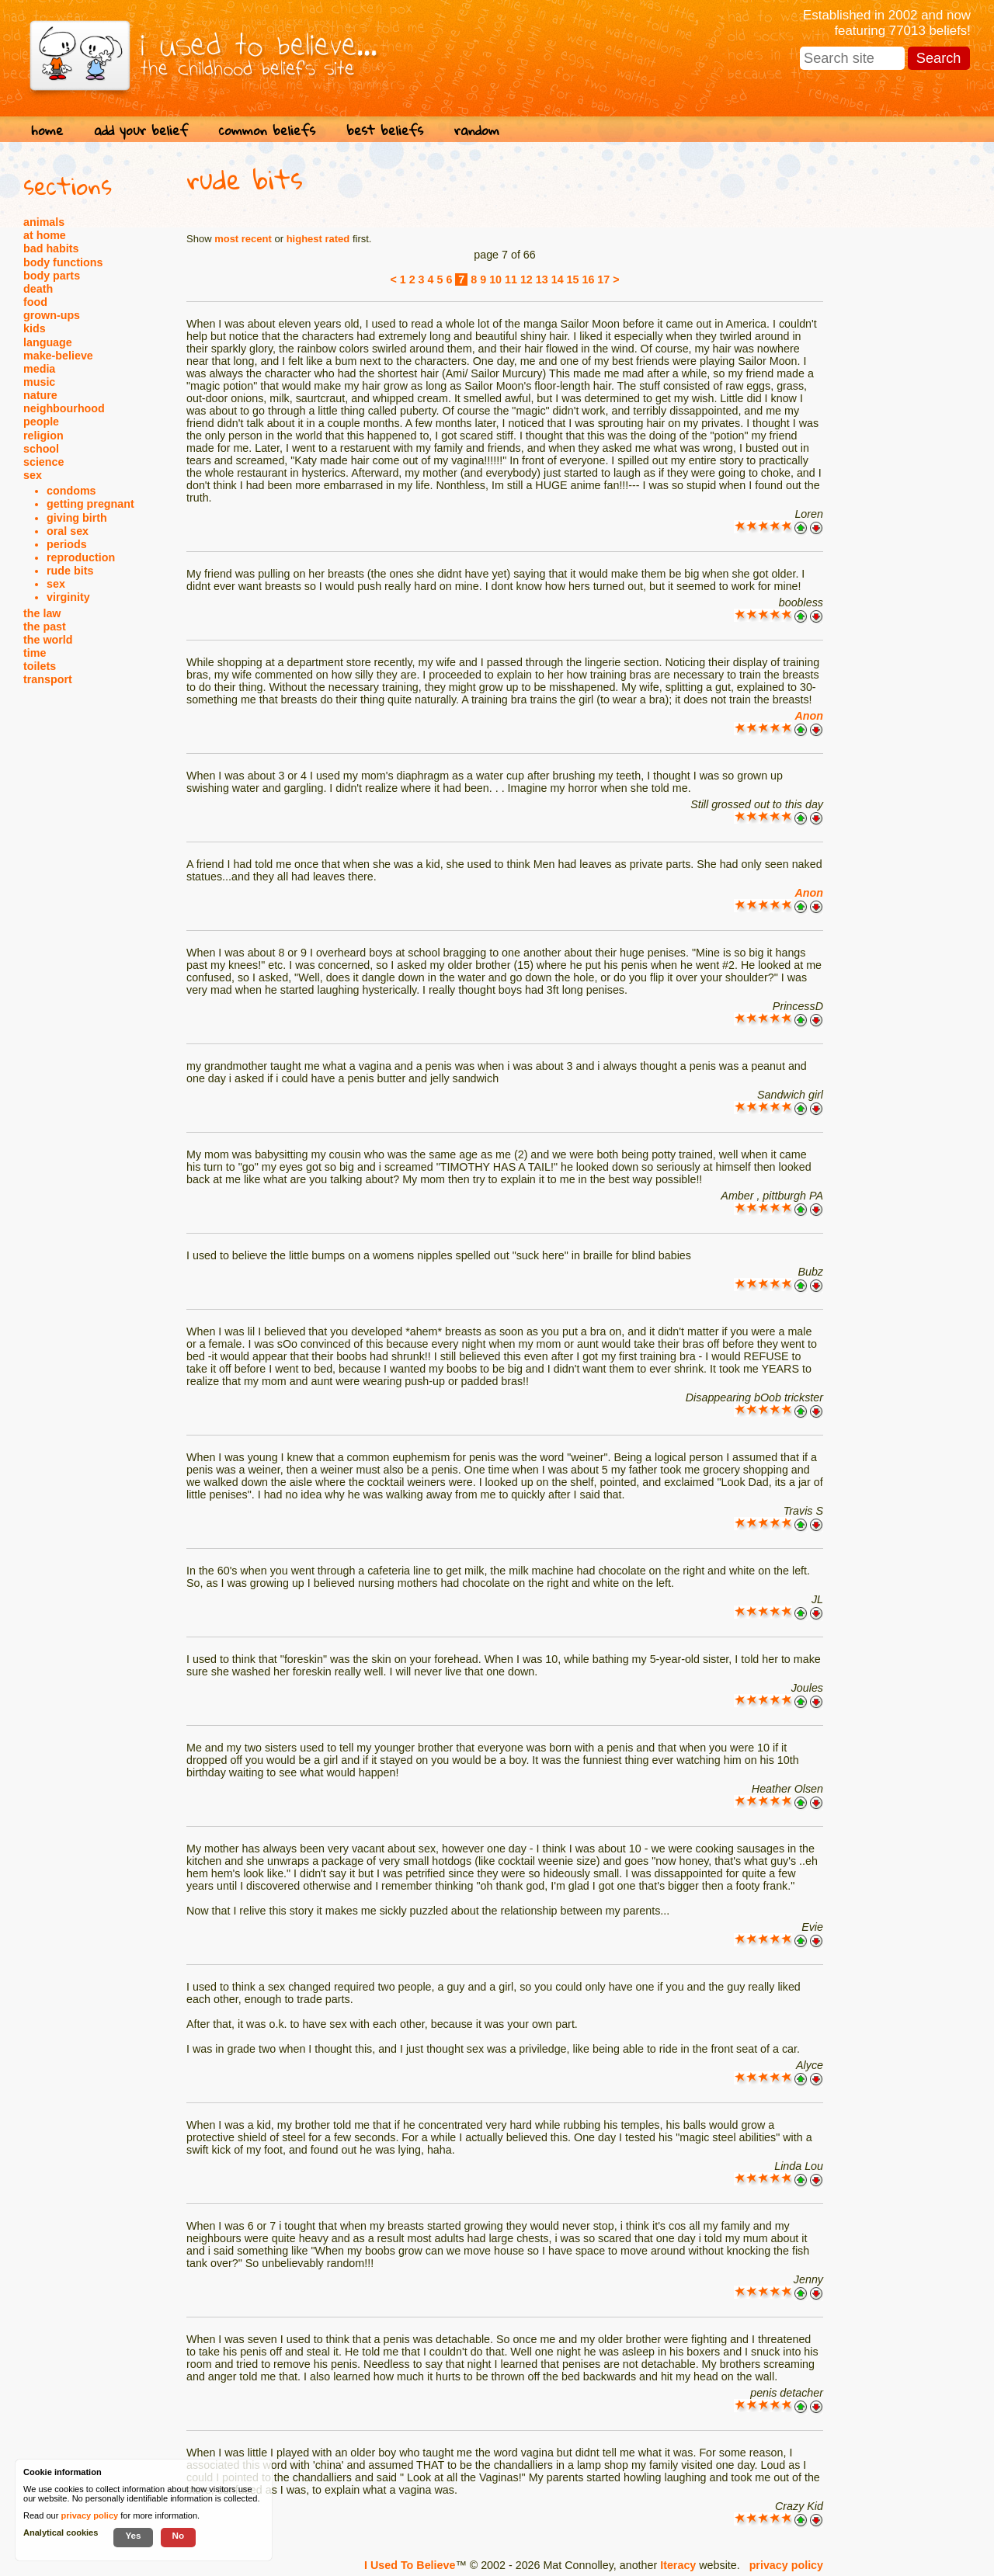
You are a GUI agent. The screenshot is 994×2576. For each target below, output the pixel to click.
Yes (133, 2535)
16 (588, 279)
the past (44, 626)
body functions (63, 262)
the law (42, 613)
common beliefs (267, 130)
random (476, 130)
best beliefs (384, 130)
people (41, 421)
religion (43, 435)
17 (603, 279)
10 (495, 279)
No (178, 2535)
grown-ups (51, 315)
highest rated (318, 239)
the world (48, 640)
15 (573, 279)
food (35, 302)
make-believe (58, 355)
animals (43, 222)
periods (67, 544)
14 (557, 279)
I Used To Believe (409, 2565)
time (34, 653)
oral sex (68, 531)
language (47, 342)
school (41, 449)
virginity (68, 597)
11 (511, 279)
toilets (39, 666)
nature (40, 395)
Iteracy (678, 2565)
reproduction (81, 557)
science (43, 462)
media (39, 369)
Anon (808, 716)
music (39, 382)
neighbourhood (64, 408)
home (47, 130)
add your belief (141, 130)
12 (526, 279)
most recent (243, 239)
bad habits (51, 248)
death (38, 289)
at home (44, 235)
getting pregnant (90, 504)
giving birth (77, 518)
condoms (71, 490)
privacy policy (786, 2565)
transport (47, 679)
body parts (51, 275)
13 (542, 279)
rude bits (70, 570)
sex (32, 475)
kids (34, 328)
